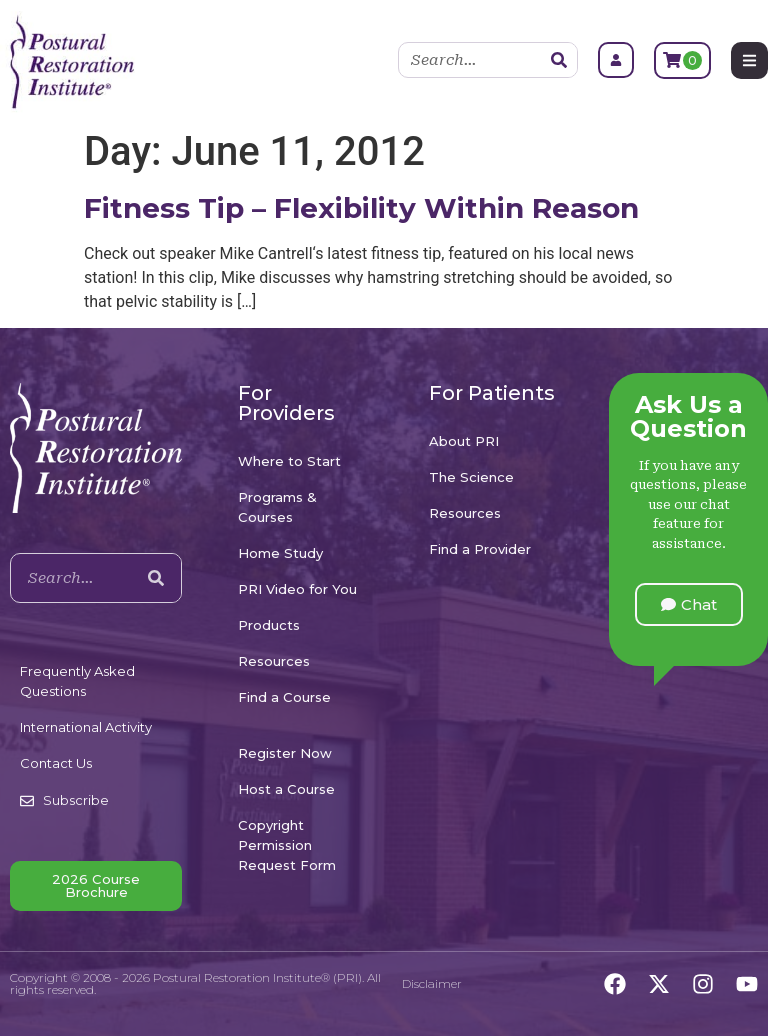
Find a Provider (480, 549)
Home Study (280, 553)
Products (269, 625)
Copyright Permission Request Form (287, 845)
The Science (471, 477)
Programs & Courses (277, 507)
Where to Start (289, 461)
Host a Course (286, 789)
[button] (689, 604)
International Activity (86, 727)
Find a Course (284, 697)
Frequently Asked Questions (77, 681)
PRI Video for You (297, 589)
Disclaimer (432, 983)
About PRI (464, 441)
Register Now (285, 753)
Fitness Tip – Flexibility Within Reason (361, 208)
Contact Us (56, 763)
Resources (274, 661)
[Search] (559, 60)
